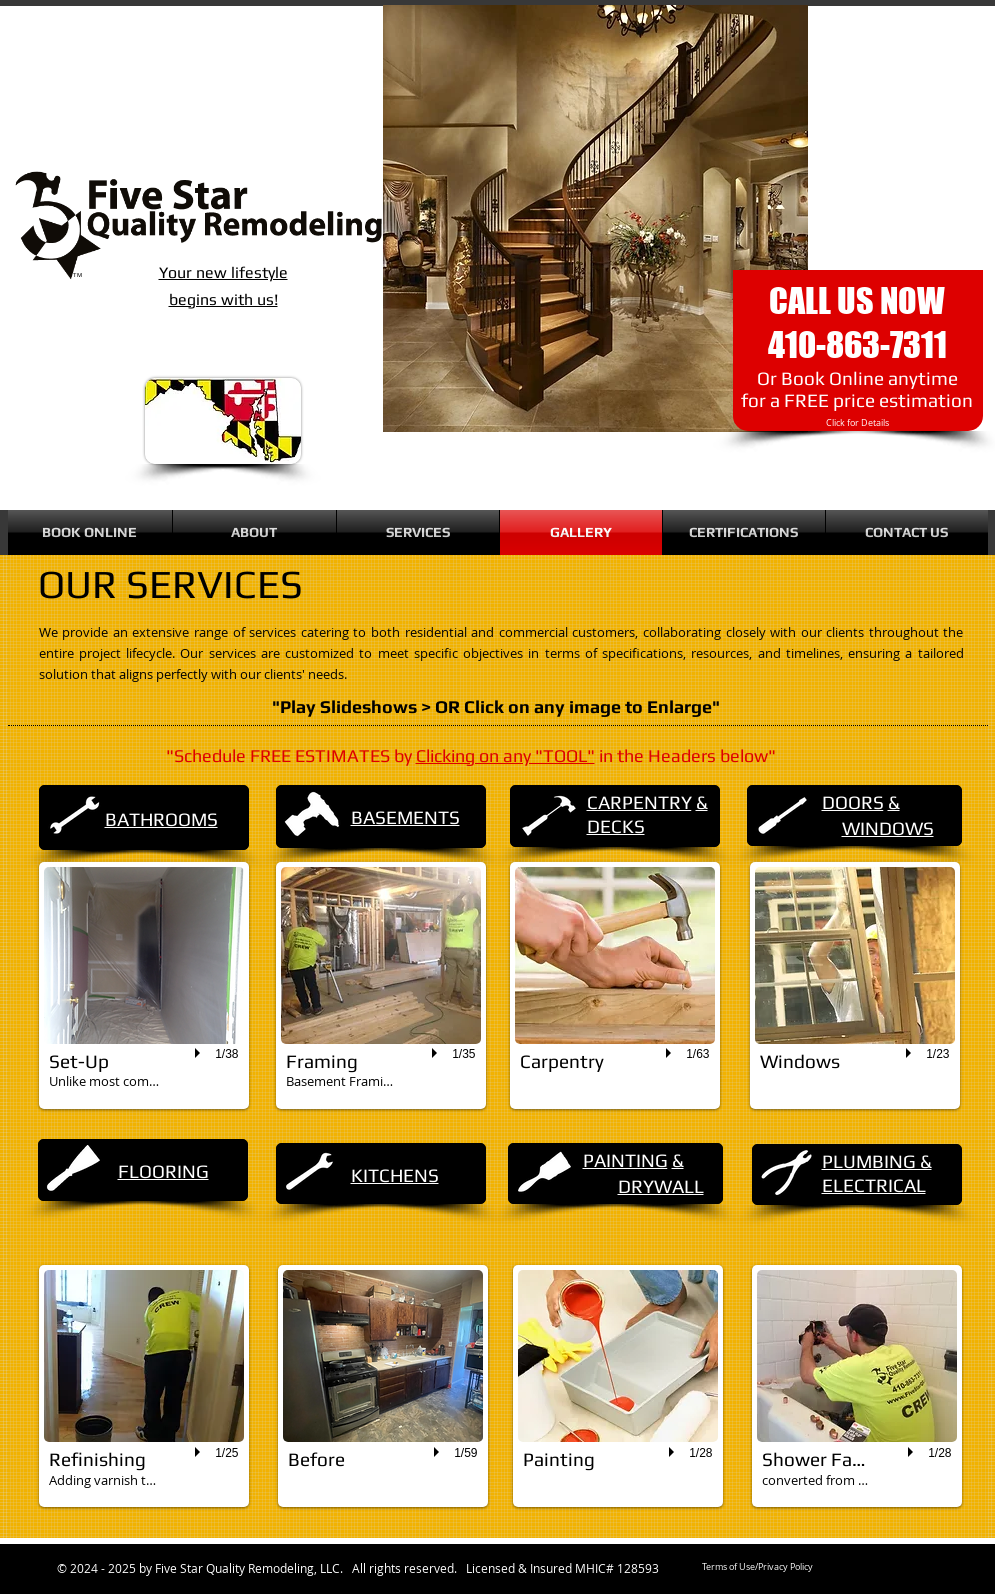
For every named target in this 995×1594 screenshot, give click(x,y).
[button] (144, 985)
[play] (200, 1054)
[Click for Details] (858, 423)
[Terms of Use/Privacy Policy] (758, 1568)
